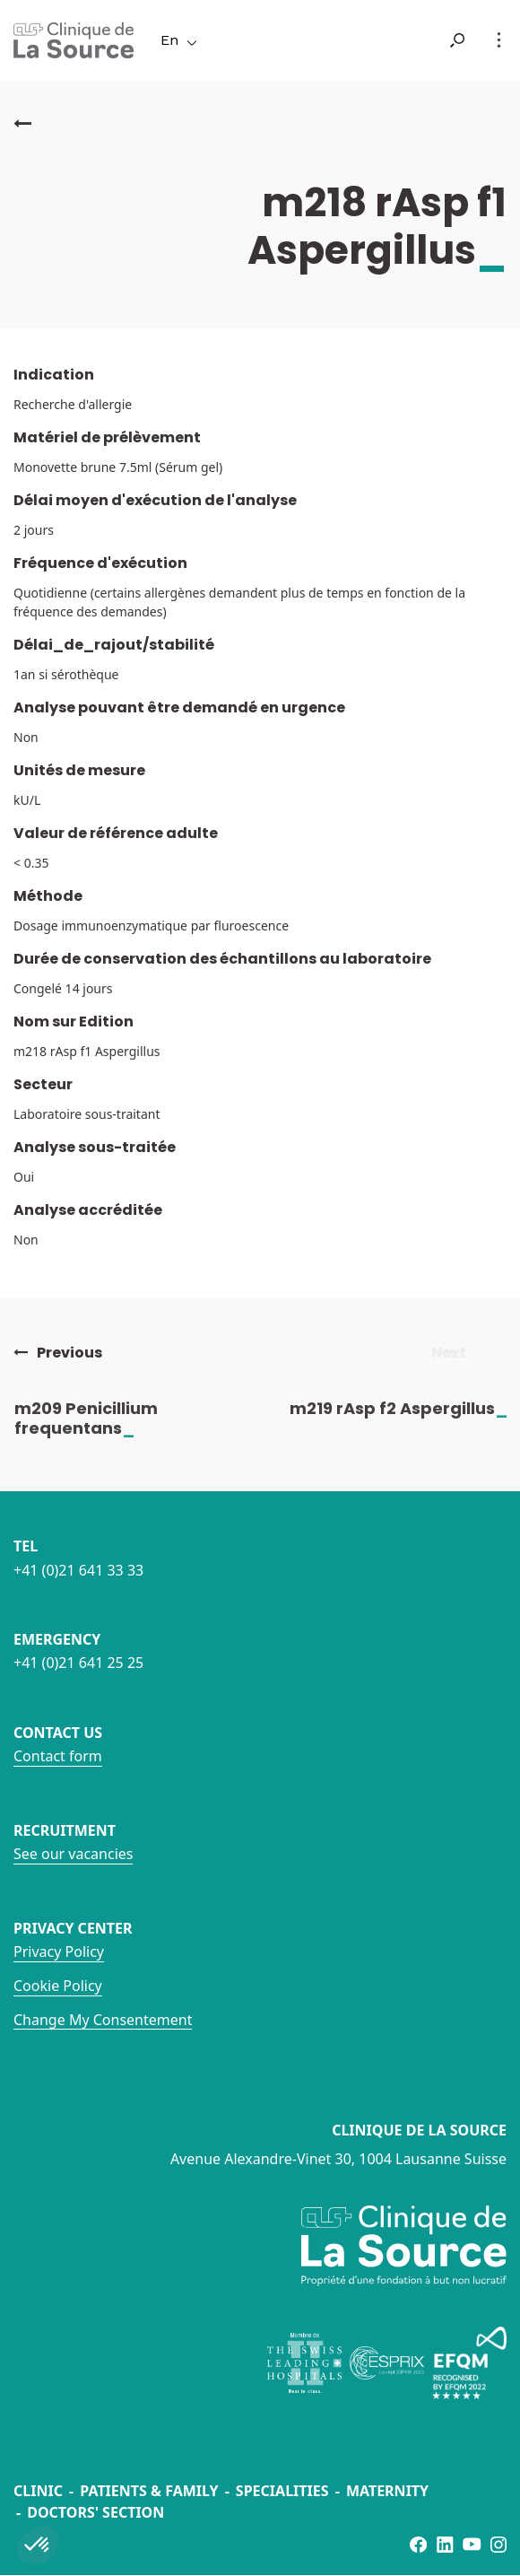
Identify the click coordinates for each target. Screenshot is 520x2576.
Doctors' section (95, 2512)
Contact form (57, 1756)
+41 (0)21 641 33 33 (78, 1570)
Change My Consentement (102, 2020)
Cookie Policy (57, 1985)
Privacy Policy (58, 1951)
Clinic (38, 2491)
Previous (57, 1353)
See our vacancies (73, 1854)
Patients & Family (149, 2491)
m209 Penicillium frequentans (101, 1418)
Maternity (387, 2491)
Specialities (282, 2491)
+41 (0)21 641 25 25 (78, 1662)
